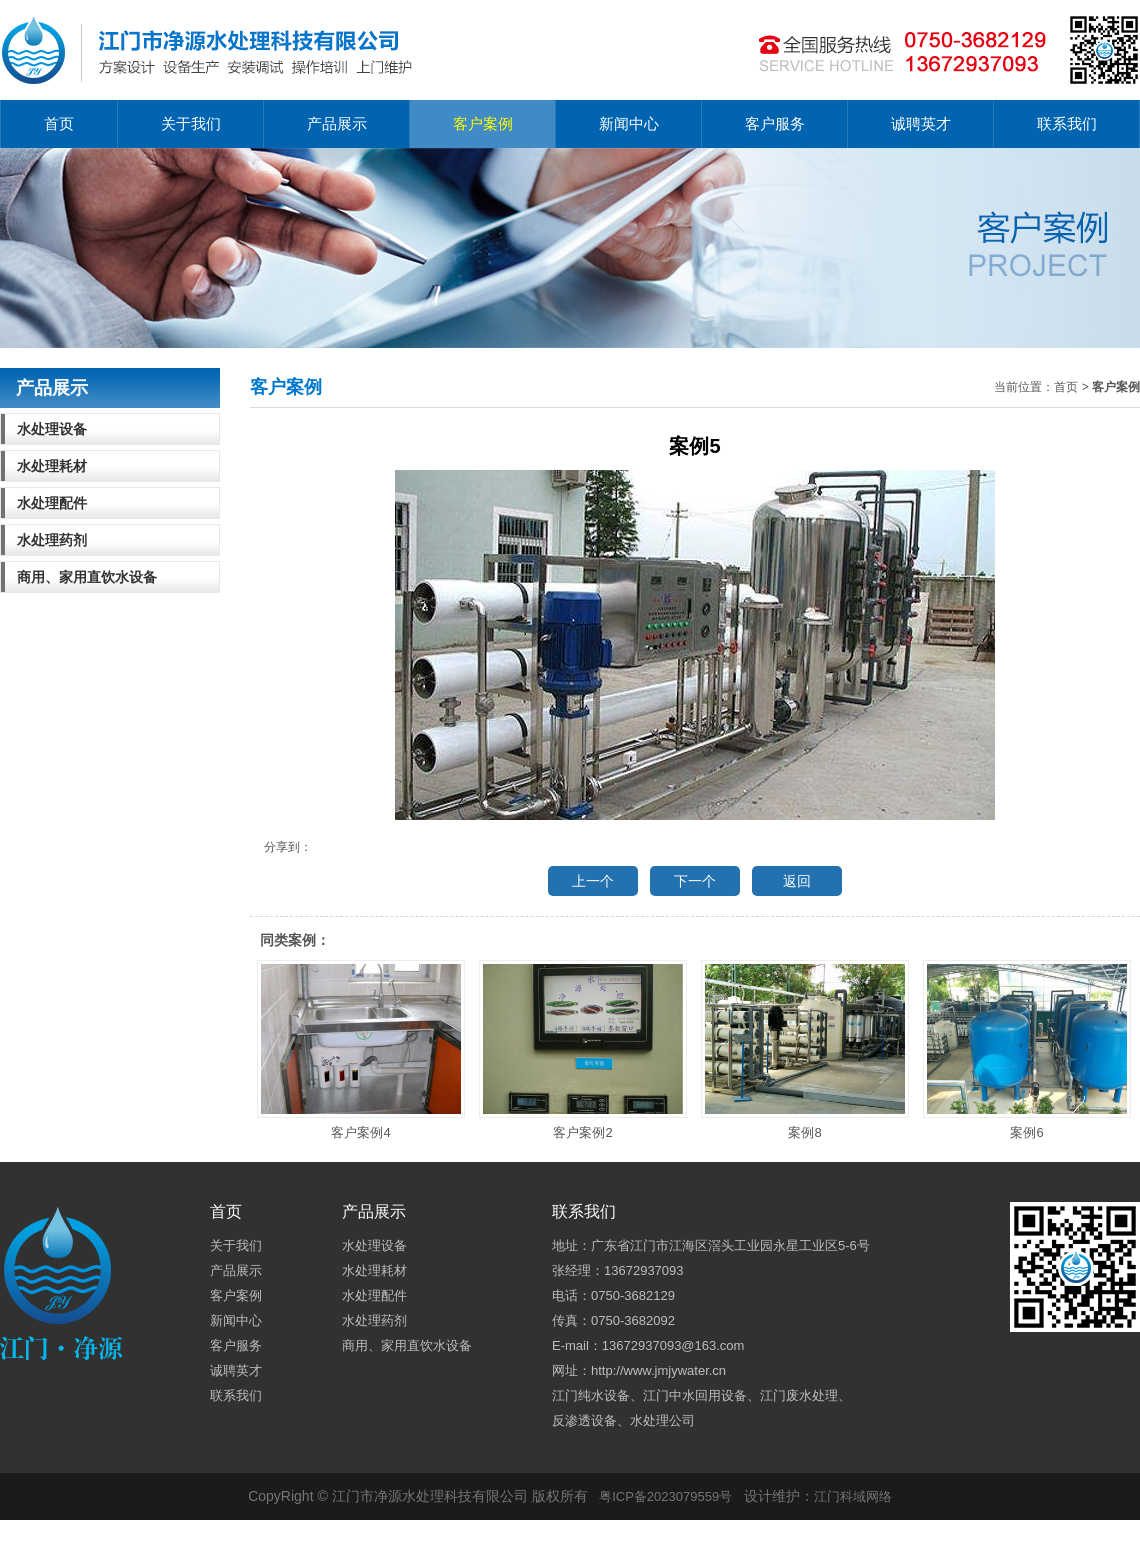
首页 (59, 123)
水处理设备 (52, 429)
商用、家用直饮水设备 (87, 577)
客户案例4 (361, 1050)
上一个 (593, 881)
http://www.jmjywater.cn (658, 1370)
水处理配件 (52, 503)
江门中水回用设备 (695, 1395)
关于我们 (191, 123)
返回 (797, 881)
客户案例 (483, 123)
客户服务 (775, 123)
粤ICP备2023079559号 (665, 1496)
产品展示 (337, 123)
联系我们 (1067, 123)
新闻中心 (629, 123)
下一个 (695, 881)
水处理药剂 (52, 540)
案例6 (1027, 1050)
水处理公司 (662, 1420)
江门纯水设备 (591, 1395)
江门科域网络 (853, 1496)
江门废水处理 (799, 1395)
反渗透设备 (584, 1420)
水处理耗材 (52, 466)
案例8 (805, 1050)
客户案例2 (583, 1050)
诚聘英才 (921, 123)
